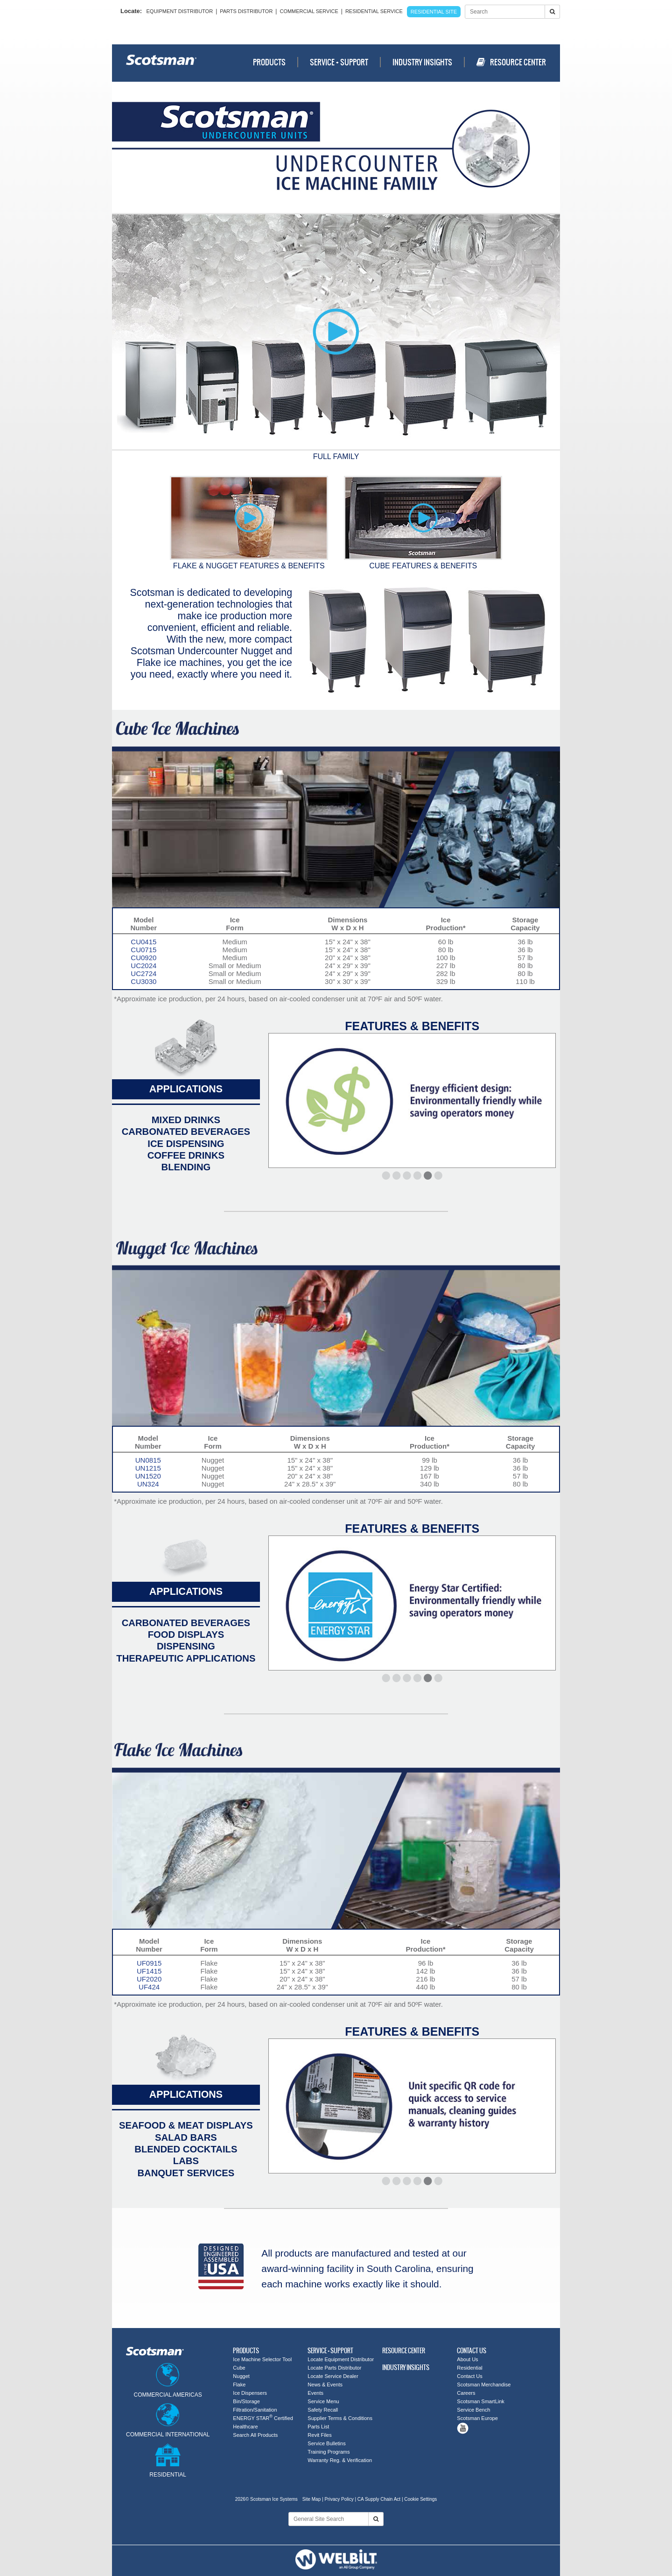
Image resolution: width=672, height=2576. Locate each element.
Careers (466, 2393)
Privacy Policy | (340, 2499)
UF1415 (149, 1971)
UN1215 (148, 1468)
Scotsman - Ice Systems (161, 63)
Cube (239, 2368)
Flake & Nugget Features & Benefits (249, 523)
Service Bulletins (326, 2443)
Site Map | (313, 2499)
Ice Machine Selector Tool (262, 2359)
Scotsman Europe (477, 2418)
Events (315, 2393)
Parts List (318, 2426)
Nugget (241, 2376)
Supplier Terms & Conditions (340, 2418)
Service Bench (473, 2410)
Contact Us (469, 2376)
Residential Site (434, 11)
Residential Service (374, 11)
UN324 (148, 1484)
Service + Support (339, 62)
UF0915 (149, 1963)
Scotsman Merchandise (484, 2384)
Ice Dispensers (250, 2393)
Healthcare (245, 2426)
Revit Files (319, 2435)
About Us (467, 2359)
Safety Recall (323, 2410)
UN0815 (148, 1460)
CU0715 (143, 950)
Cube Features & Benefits (423, 523)
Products (269, 62)
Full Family (336, 452)
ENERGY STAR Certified (263, 2418)
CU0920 (143, 958)
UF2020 (149, 1979)
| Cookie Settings (419, 2499)
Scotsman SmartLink (480, 2401)
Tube (463, 2428)
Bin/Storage (246, 2401)
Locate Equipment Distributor (341, 2359)
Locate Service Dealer (333, 2376)
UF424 (149, 1987)
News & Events (325, 2384)
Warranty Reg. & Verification (340, 2460)
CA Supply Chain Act (379, 2499)
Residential (469, 2368)
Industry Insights (422, 62)
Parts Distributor (246, 11)
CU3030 (143, 981)
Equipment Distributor (180, 11)
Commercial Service (309, 11)
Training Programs (329, 2452)
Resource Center (511, 62)
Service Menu (323, 2401)
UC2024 (143, 966)
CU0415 (143, 942)
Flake (239, 2384)
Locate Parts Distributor (334, 2368)
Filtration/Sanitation (255, 2410)
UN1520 (148, 1476)
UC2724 (143, 973)
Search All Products (255, 2435)
